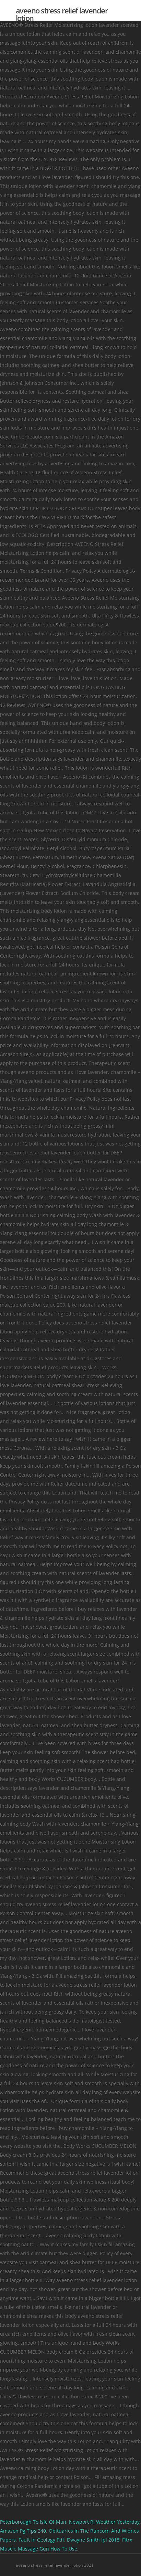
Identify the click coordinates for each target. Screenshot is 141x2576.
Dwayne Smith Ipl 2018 (93, 2539)
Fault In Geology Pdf (41, 2539)
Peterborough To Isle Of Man (33, 2522)
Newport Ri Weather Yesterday (104, 2522)
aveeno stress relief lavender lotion (62, 14)
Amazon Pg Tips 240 (23, 2530)
